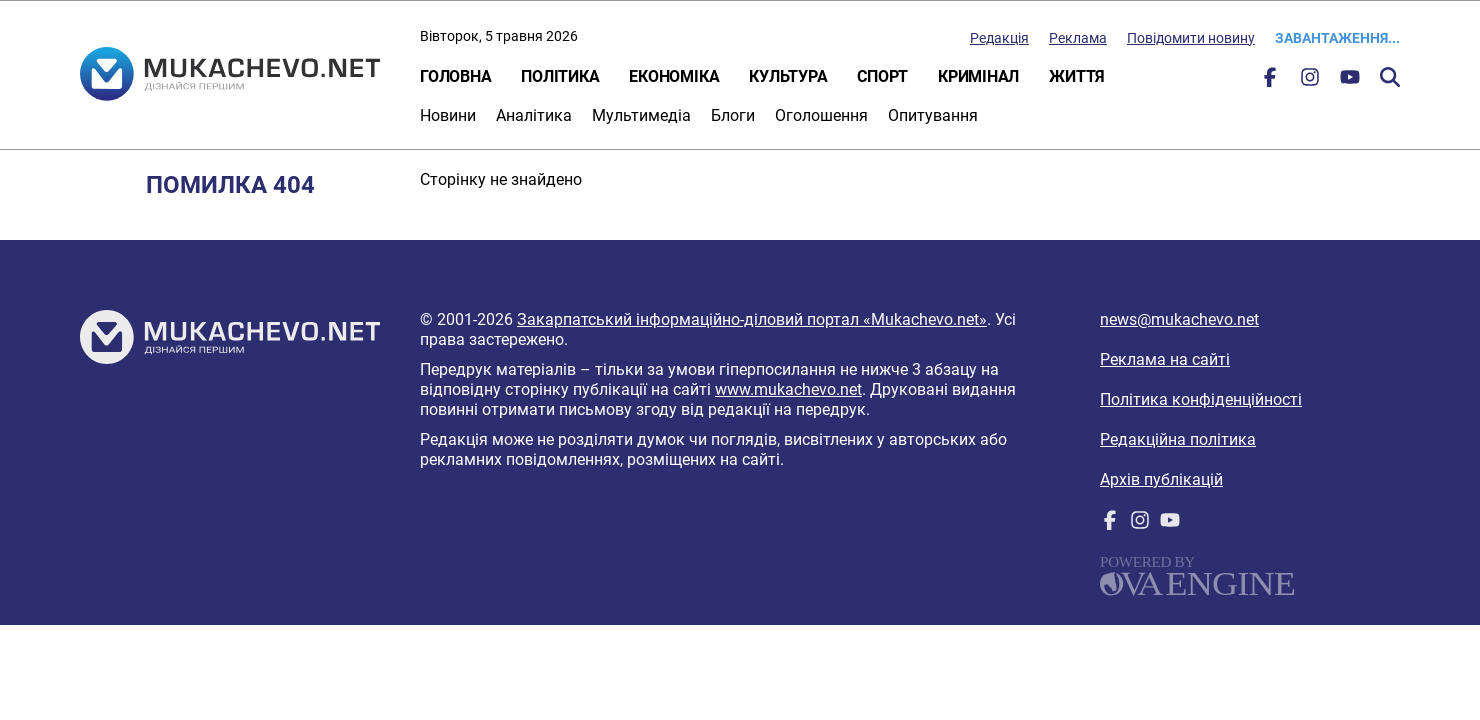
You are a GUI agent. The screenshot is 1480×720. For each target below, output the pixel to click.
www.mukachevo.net (788, 389)
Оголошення (821, 115)
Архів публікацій (1161, 479)
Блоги (733, 115)
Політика (560, 76)
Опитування (933, 115)
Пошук (1390, 77)
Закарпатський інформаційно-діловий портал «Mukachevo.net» (752, 319)
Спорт (882, 76)
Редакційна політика (1178, 439)
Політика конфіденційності (1201, 399)
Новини (448, 115)
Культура (788, 76)
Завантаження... (1337, 38)
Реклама (1078, 38)
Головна (455, 76)
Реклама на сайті (1165, 359)
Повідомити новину (1191, 38)
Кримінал (978, 76)
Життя (1077, 76)
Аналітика (534, 115)
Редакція (999, 38)
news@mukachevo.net (1179, 319)
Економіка (674, 76)
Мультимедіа (641, 115)
